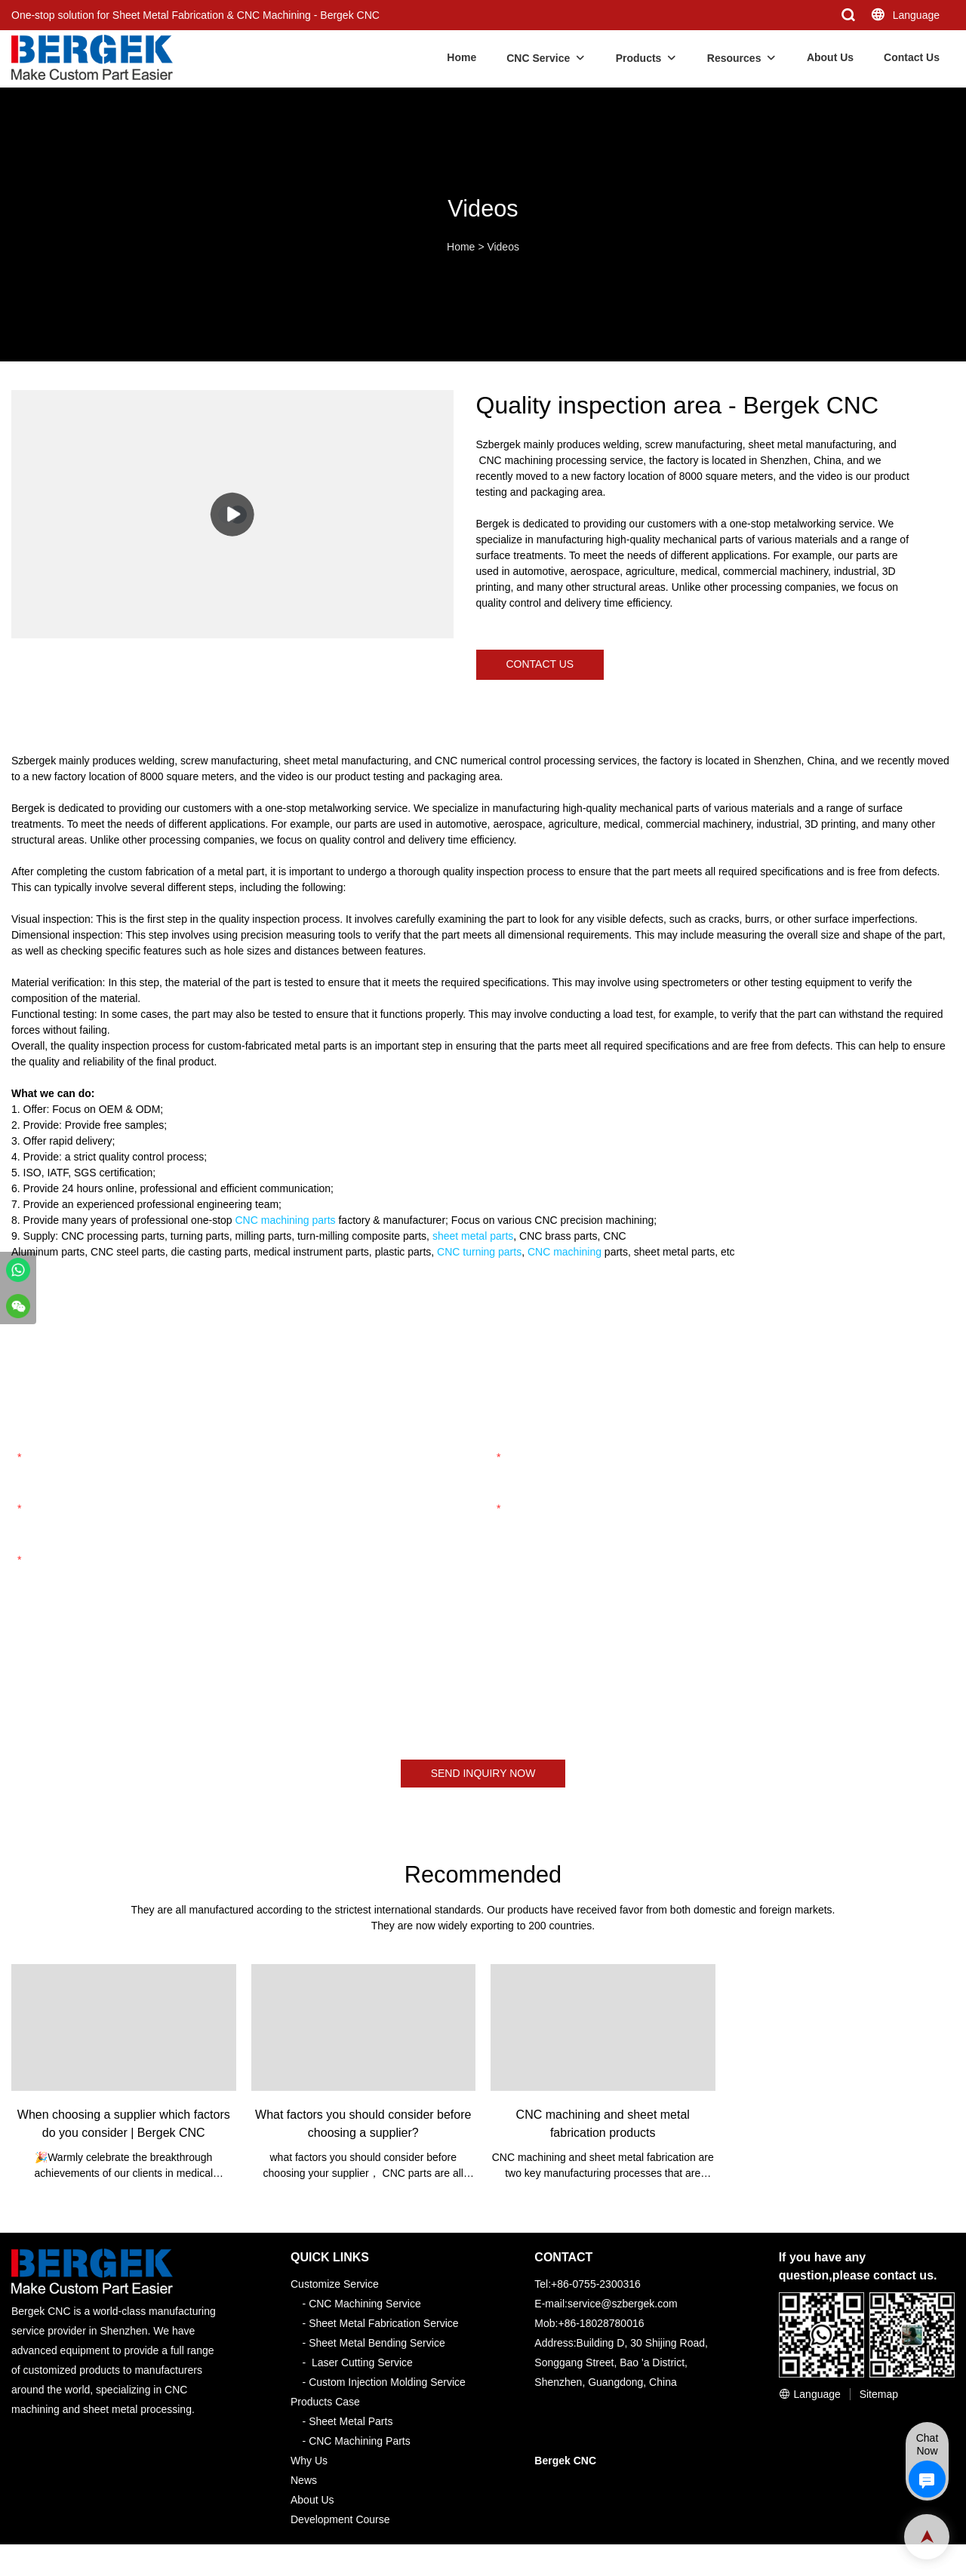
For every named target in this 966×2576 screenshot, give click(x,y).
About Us (830, 57)
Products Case (325, 2402)
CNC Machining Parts (360, 2441)
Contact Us (912, 57)
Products (639, 58)
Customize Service (335, 2284)
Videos (503, 247)
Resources (734, 58)
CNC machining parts (285, 1220)
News (304, 2480)
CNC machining (564, 1252)
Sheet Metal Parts (350, 2421)
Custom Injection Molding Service (387, 2382)
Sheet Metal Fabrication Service (383, 2323)
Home (461, 57)
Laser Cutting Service (362, 2362)
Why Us (309, 2461)
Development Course (340, 2519)
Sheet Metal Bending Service (377, 2343)
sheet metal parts (472, 1236)
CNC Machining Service (365, 2304)
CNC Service (538, 58)
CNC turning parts (479, 1252)
